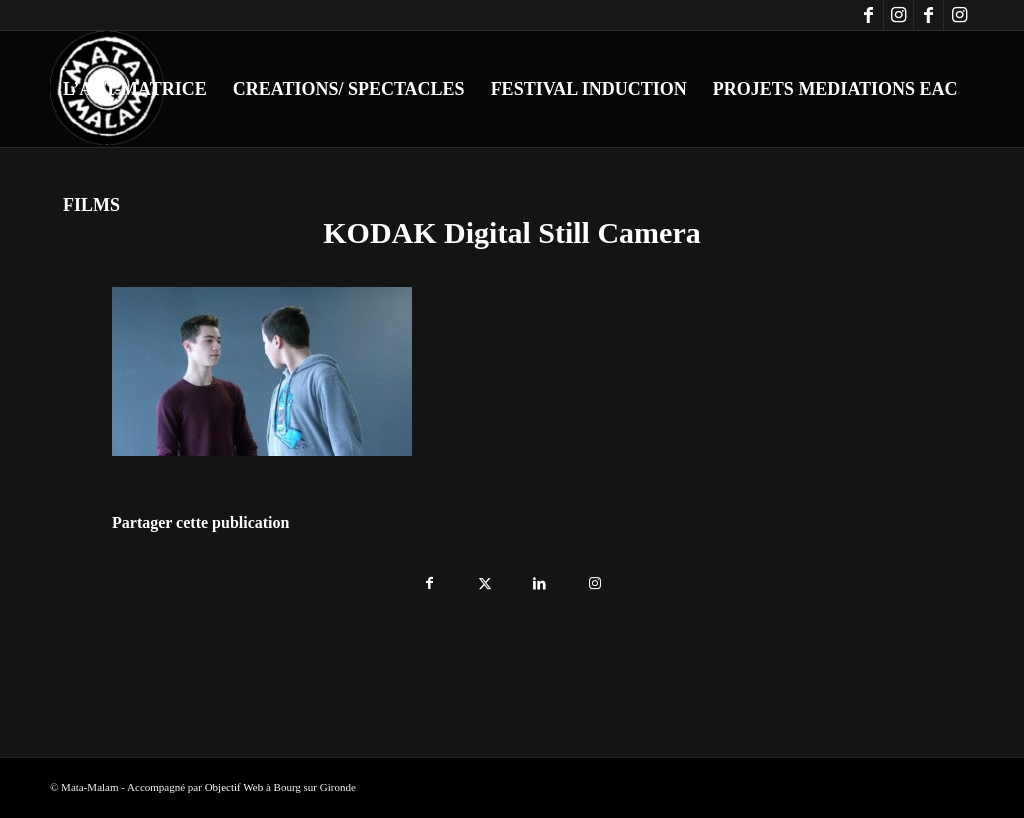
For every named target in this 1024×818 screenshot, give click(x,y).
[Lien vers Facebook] (868, 15)
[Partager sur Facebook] (429, 578)
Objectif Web (234, 787)
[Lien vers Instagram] (898, 15)
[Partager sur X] (484, 578)
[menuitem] (135, 89)
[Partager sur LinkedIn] (539, 578)
